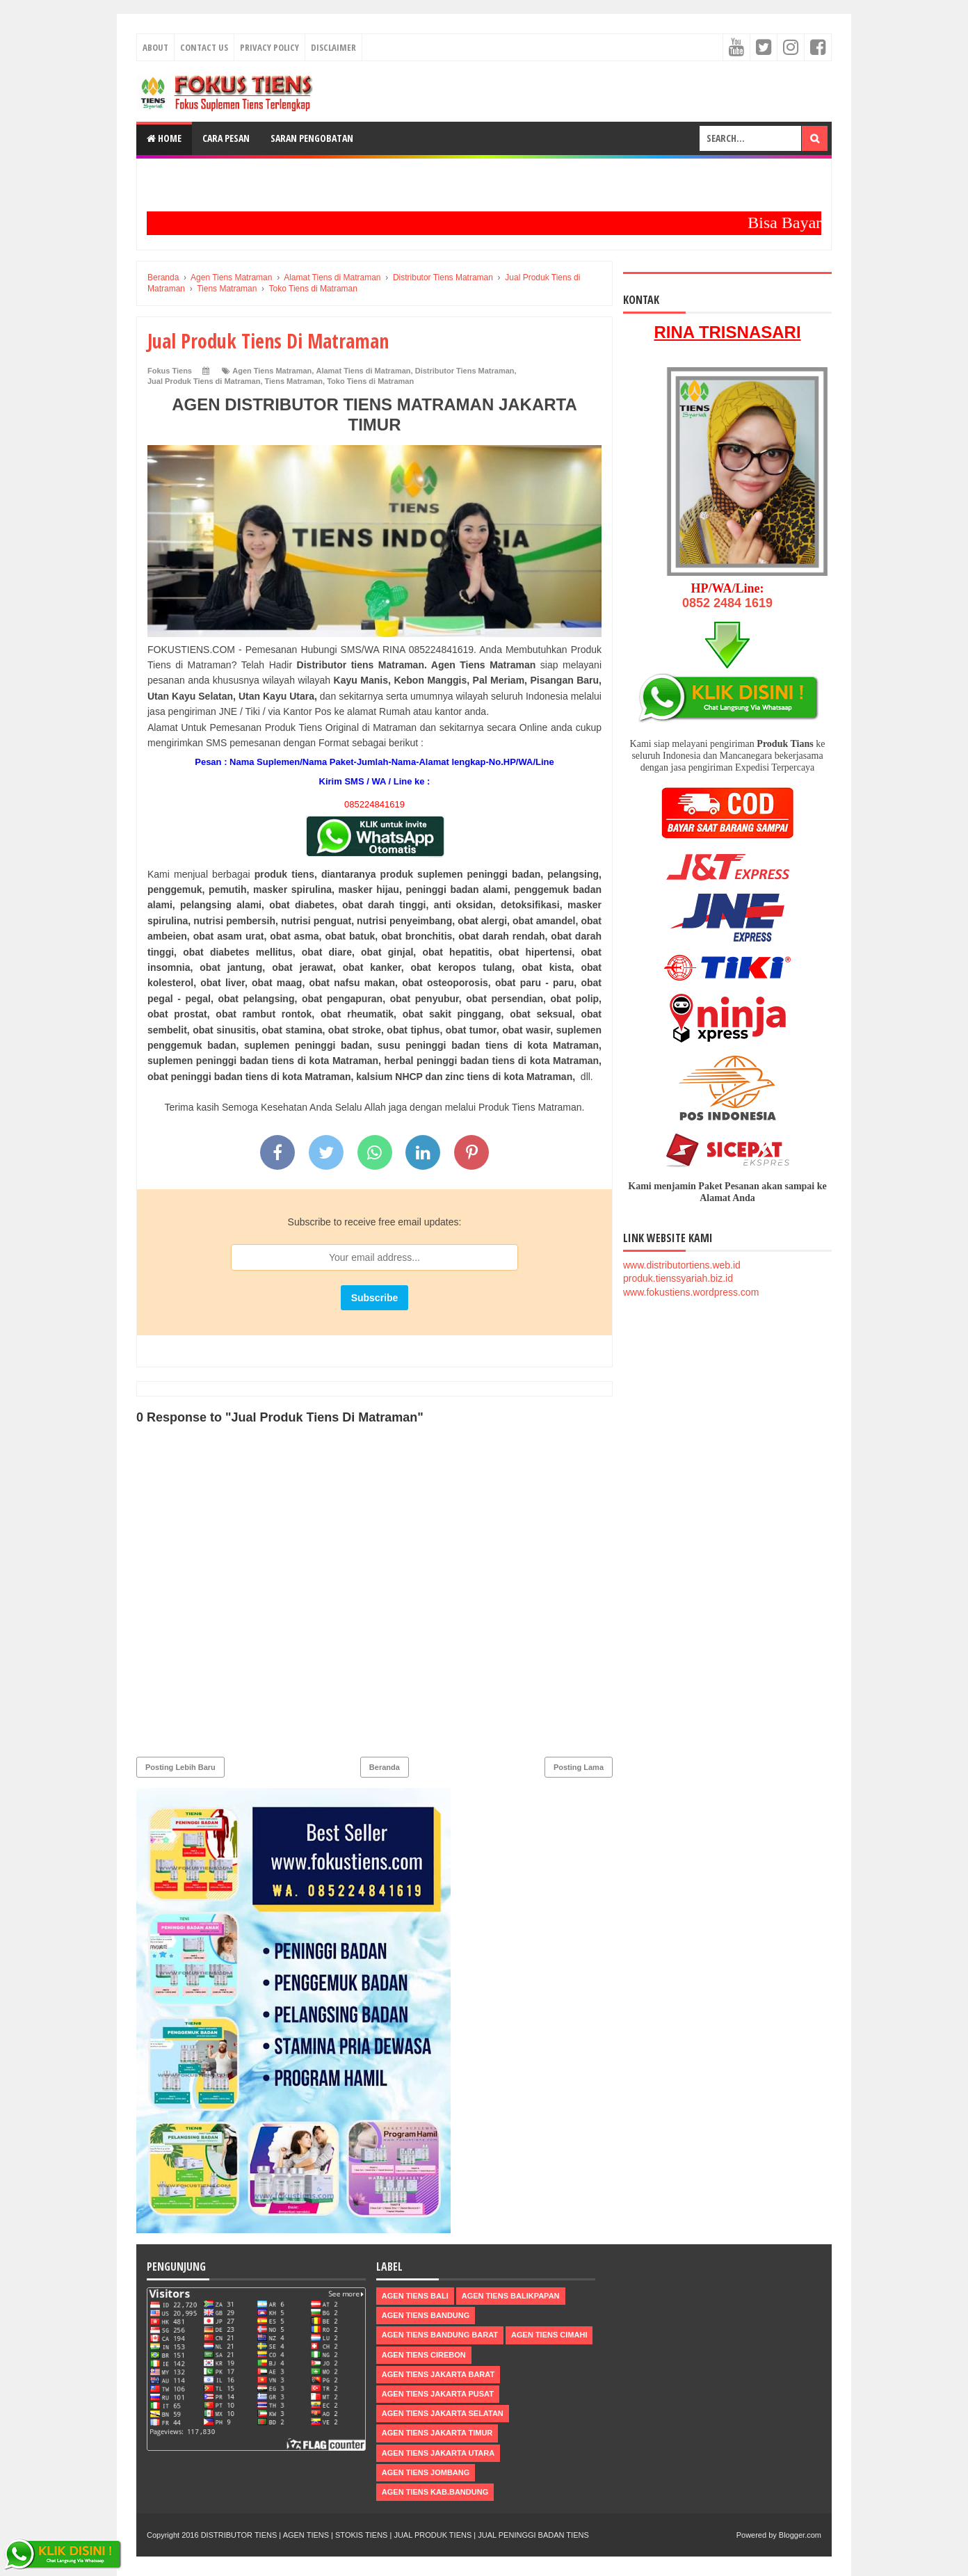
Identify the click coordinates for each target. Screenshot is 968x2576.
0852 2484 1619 (727, 603)
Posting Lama (579, 1767)
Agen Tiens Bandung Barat (440, 2335)
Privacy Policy (269, 47)
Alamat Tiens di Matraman (363, 371)
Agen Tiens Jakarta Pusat (438, 2394)
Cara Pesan (226, 138)
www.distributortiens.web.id (682, 1265)
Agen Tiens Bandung (426, 2315)
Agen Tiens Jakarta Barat (438, 2374)
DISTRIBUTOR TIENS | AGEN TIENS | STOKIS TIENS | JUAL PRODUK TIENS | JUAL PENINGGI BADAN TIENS (395, 2535)
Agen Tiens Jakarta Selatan (442, 2413)
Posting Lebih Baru (180, 1767)
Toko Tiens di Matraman (370, 381)
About (155, 47)
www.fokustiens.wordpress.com (691, 1292)
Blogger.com (800, 2535)
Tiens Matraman (294, 381)
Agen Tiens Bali (415, 2296)
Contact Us (204, 47)
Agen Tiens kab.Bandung (435, 2492)
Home (164, 138)
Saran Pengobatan (312, 138)
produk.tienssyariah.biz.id (678, 1278)
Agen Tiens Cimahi (549, 2335)
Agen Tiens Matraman (272, 371)
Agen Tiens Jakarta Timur (437, 2433)
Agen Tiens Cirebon (424, 2354)
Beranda (384, 1767)
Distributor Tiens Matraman (465, 371)
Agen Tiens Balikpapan (511, 2296)
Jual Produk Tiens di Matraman (203, 381)
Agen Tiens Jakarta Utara (438, 2452)
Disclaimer (333, 47)
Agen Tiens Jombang (426, 2472)
